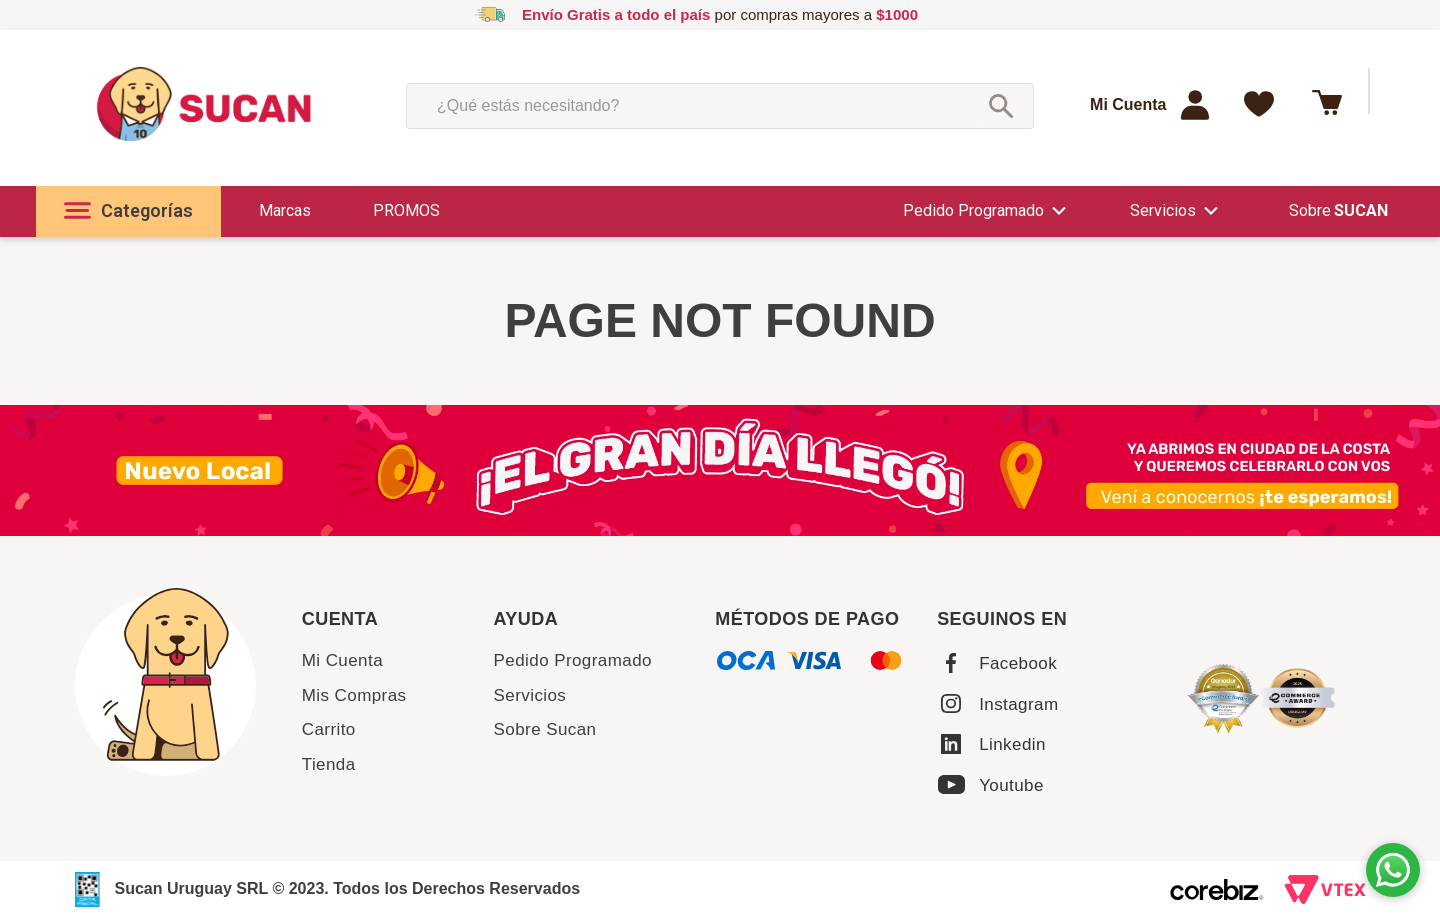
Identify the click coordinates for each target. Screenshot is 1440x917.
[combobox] (720, 106)
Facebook (1018, 663)
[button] (128, 211)
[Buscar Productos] (1001, 106)
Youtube (1011, 785)
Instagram (1018, 704)
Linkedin (1012, 744)
